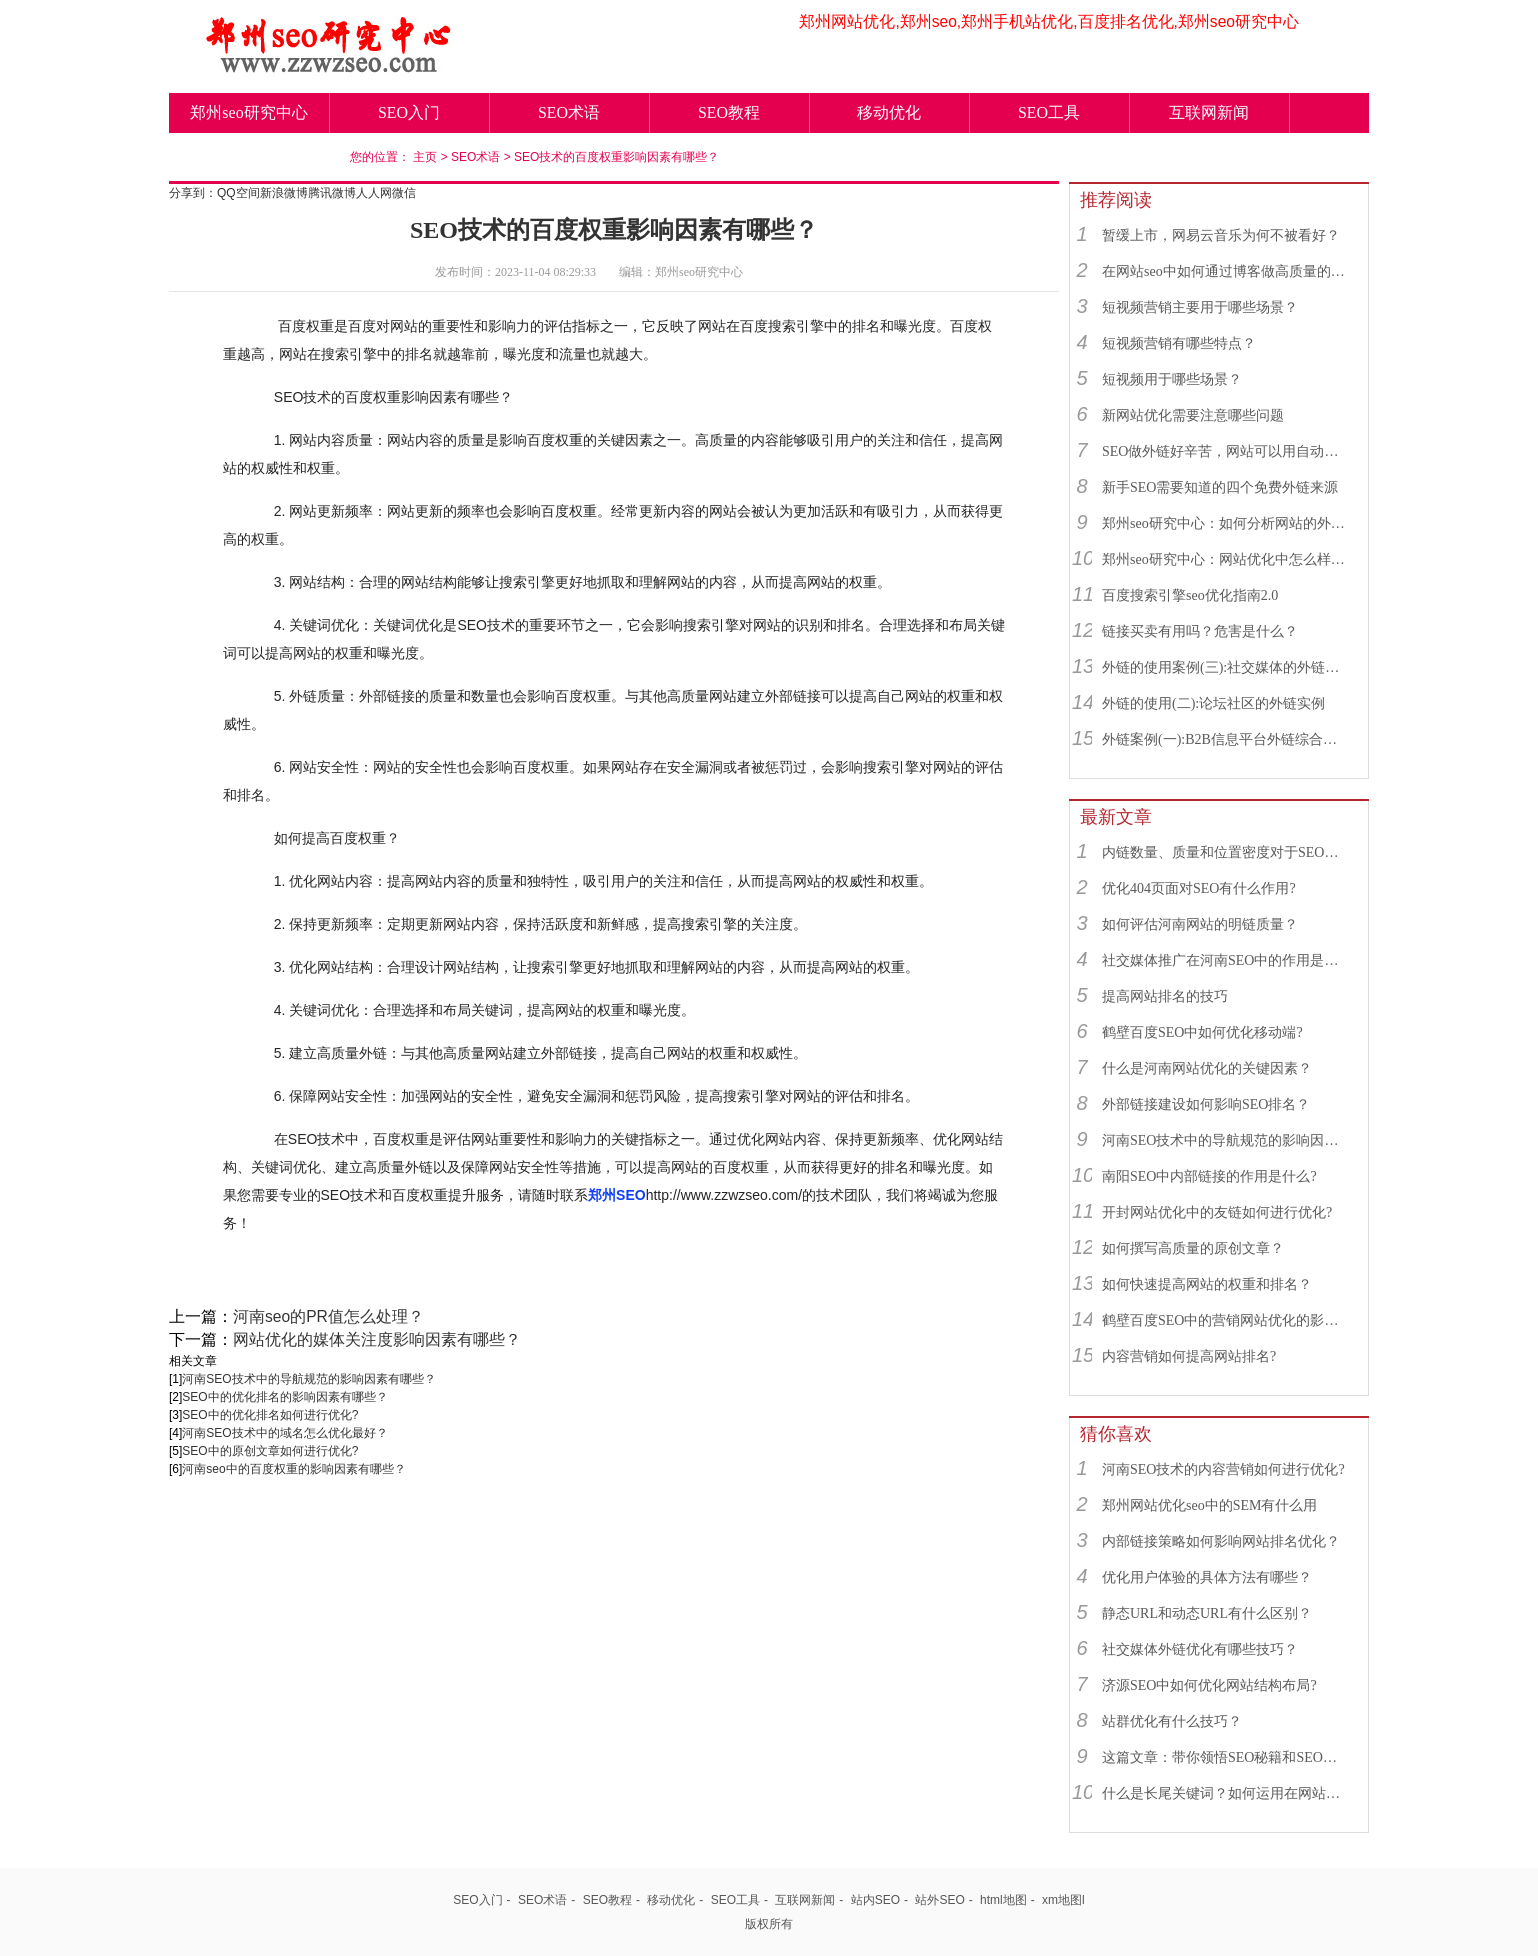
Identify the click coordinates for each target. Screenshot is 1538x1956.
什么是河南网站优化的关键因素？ (1207, 1068)
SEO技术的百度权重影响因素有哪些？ (616, 157)
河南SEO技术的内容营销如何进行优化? (1223, 1469)
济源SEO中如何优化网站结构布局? (1209, 1685)
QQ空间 (238, 193)
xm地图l (1063, 1900)
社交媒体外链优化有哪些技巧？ (1200, 1649)
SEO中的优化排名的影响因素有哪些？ (284, 1397)
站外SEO (939, 1900)
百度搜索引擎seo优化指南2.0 (1190, 595)
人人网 (374, 193)
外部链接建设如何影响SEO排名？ (1206, 1104)
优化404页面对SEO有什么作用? (1199, 888)
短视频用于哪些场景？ (1172, 379)
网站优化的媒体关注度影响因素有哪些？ (377, 1339)
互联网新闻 (1209, 112)
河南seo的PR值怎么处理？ (328, 1316)
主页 (425, 157)
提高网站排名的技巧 (1165, 996)
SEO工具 (1049, 112)
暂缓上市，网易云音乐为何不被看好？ (1221, 235)
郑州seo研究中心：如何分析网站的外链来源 (1226, 523)
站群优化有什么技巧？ (1172, 1721)
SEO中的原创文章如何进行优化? (270, 1451)
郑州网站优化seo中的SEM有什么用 (1209, 1505)
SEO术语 (569, 112)
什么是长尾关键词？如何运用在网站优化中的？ (1226, 1793)
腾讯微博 (332, 193)
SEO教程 (729, 112)
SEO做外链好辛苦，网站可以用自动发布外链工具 (1226, 451)
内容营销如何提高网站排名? (1189, 1356)
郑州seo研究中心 (248, 112)
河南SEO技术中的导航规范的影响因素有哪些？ (308, 1379)
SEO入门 (409, 112)
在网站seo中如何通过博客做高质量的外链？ (1226, 271)
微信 (404, 193)
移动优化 (889, 112)
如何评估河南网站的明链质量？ (1200, 924)
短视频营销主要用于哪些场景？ (1200, 307)
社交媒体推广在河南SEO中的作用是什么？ (1226, 960)
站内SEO (875, 1900)
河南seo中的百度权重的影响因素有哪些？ (293, 1469)
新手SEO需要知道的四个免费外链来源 (1220, 487)
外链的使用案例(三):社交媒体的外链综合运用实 (1226, 667)
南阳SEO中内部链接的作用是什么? (1209, 1176)
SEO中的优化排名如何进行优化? (270, 1415)
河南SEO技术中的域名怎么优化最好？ (284, 1433)
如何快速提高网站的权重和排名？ (1207, 1284)
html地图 (1003, 1900)
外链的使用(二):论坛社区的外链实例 (1213, 703)
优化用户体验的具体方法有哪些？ (1207, 1577)
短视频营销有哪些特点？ (1179, 343)
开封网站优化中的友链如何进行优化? (1217, 1212)
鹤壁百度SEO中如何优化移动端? (1202, 1032)
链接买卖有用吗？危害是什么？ (1200, 631)
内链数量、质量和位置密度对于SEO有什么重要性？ (1226, 852)
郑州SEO (617, 1195)
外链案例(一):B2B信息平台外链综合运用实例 (1226, 739)
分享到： (193, 193)
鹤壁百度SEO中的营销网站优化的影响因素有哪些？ (1226, 1320)
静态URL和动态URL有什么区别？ (1207, 1613)
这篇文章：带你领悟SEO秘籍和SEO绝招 (1226, 1757)
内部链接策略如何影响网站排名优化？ (1221, 1541)
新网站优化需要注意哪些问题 (1193, 415)
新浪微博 (284, 193)
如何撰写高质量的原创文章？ (1193, 1248)
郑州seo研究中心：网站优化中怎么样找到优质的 (1226, 559)
